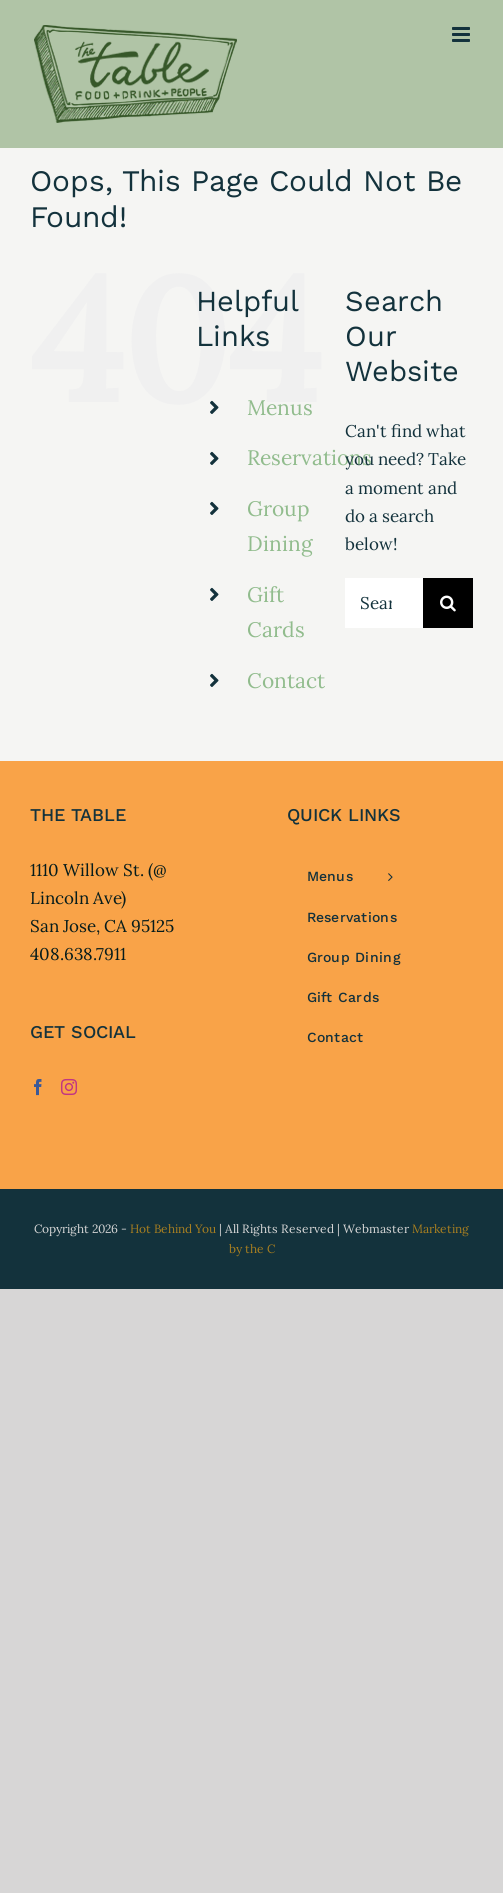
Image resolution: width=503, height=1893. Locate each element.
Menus (280, 407)
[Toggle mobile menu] (462, 34)
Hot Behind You (173, 1228)
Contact (286, 680)
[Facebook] (38, 1087)
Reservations (309, 457)
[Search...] (384, 603)
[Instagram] (69, 1087)
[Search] (448, 603)
